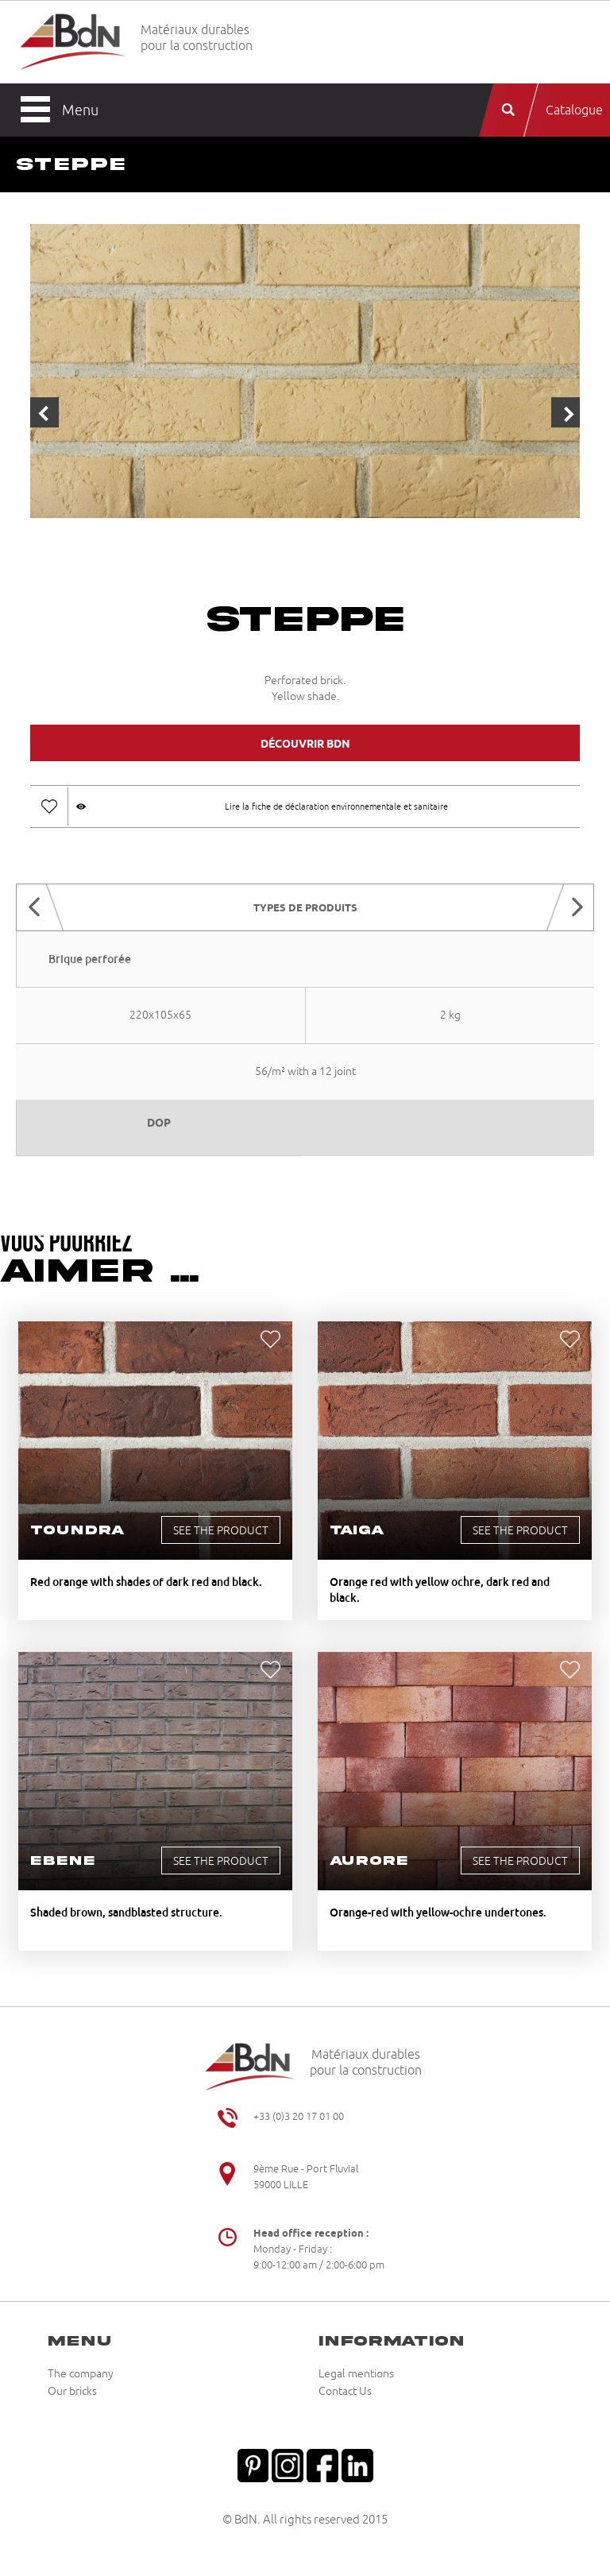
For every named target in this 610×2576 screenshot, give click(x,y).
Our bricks (72, 2391)
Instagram (287, 2464)
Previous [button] (44, 412)
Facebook (322, 2464)
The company (81, 2374)
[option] (305, 373)
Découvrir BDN (305, 743)
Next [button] (566, 412)
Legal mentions (356, 2374)
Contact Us (345, 2391)
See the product (220, 1530)
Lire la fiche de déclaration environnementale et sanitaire (336, 806)
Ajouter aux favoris (49, 806)
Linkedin (357, 2464)
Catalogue (574, 110)
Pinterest (252, 2464)
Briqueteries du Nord (72, 43)
